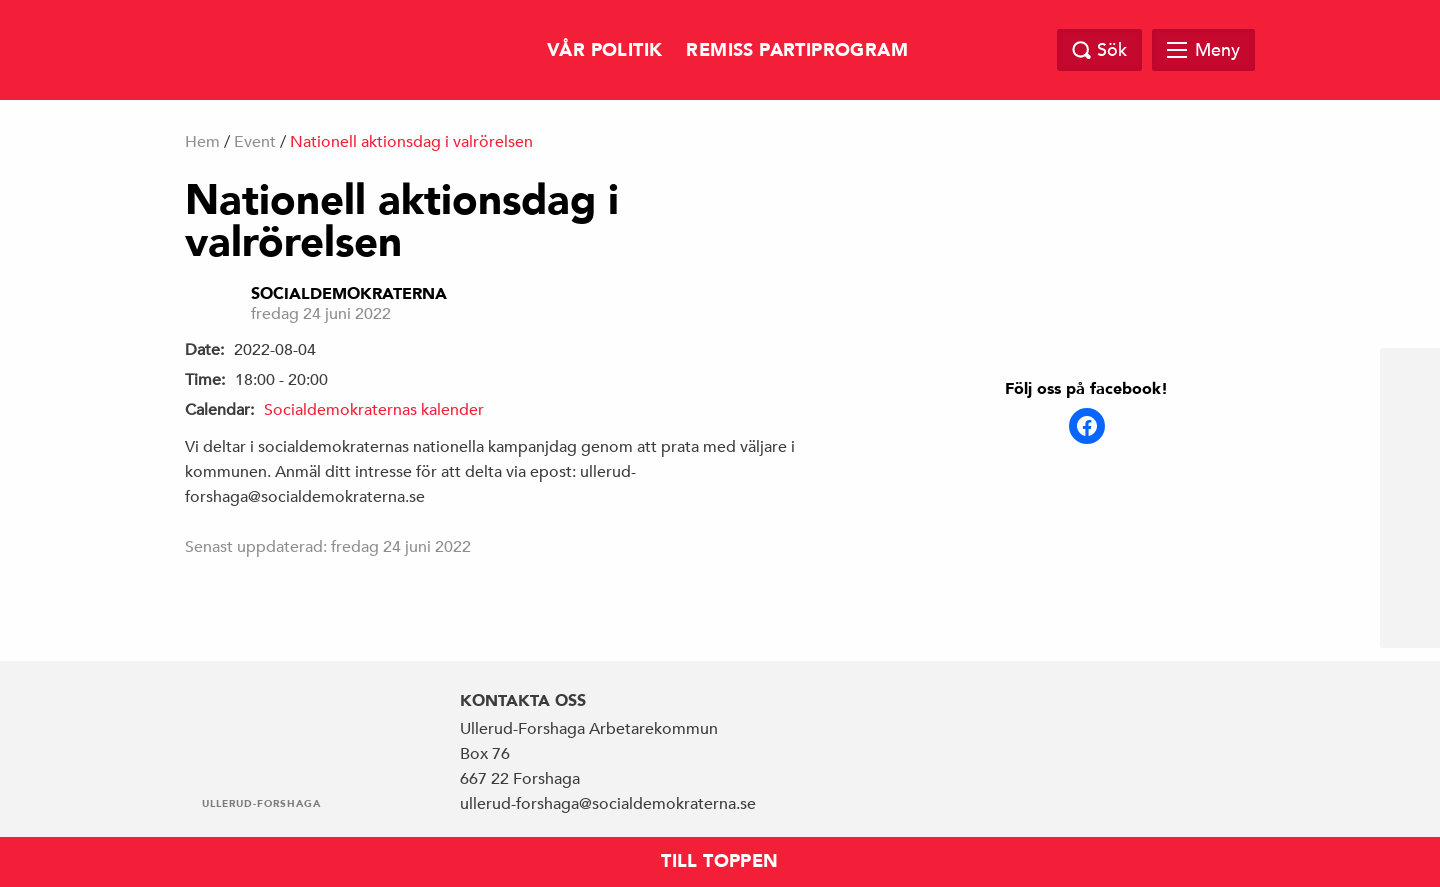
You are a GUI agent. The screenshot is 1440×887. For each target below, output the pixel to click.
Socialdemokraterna (349, 294)
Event (255, 142)
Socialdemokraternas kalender (374, 410)
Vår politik (604, 50)
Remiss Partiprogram (797, 50)
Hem (202, 142)
